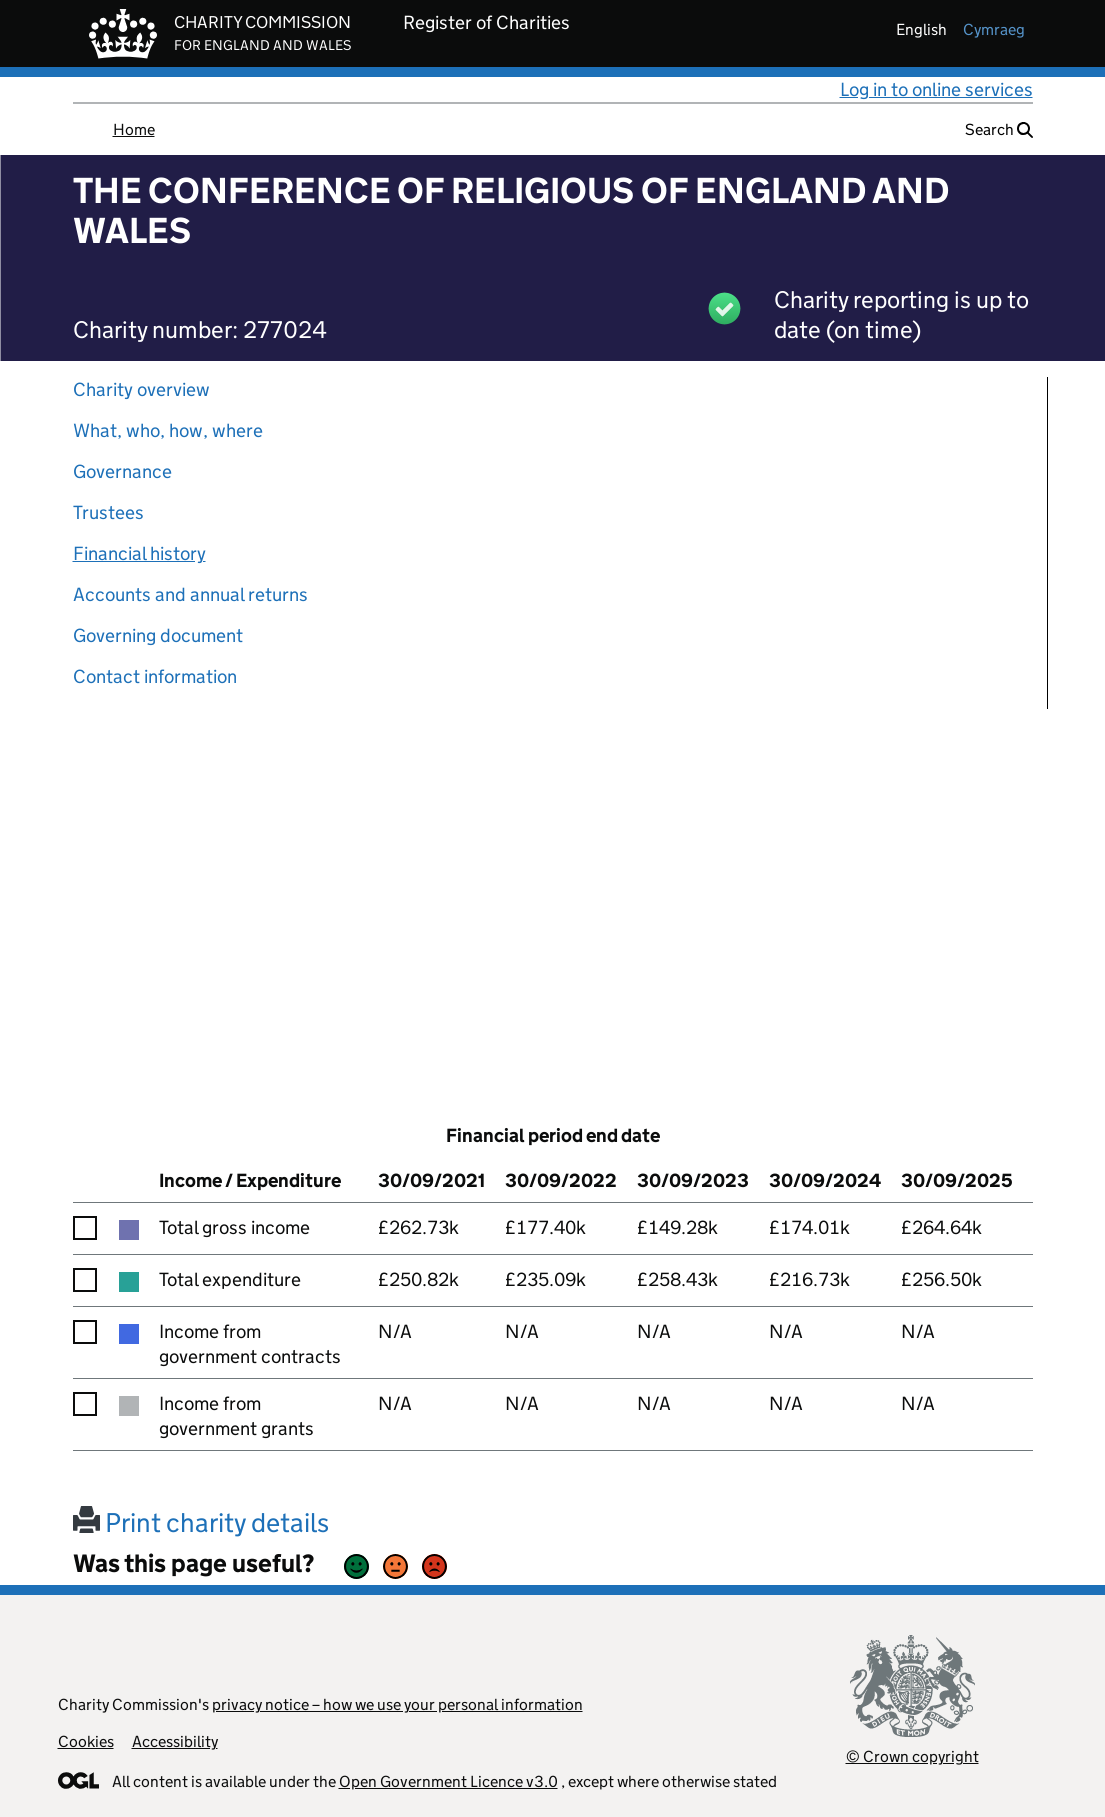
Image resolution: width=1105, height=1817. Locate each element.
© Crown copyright (912, 1756)
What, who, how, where (168, 430)
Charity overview (141, 389)
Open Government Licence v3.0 (448, 1781)
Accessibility (175, 1741)
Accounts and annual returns (190, 594)
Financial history (139, 553)
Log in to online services (936, 89)
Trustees (108, 512)
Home (134, 129)
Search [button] (999, 129)
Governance (122, 471)
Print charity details (201, 1522)
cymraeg (994, 29)
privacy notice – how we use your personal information (397, 1704)
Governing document (158, 635)
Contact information (155, 676)
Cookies (86, 1741)
